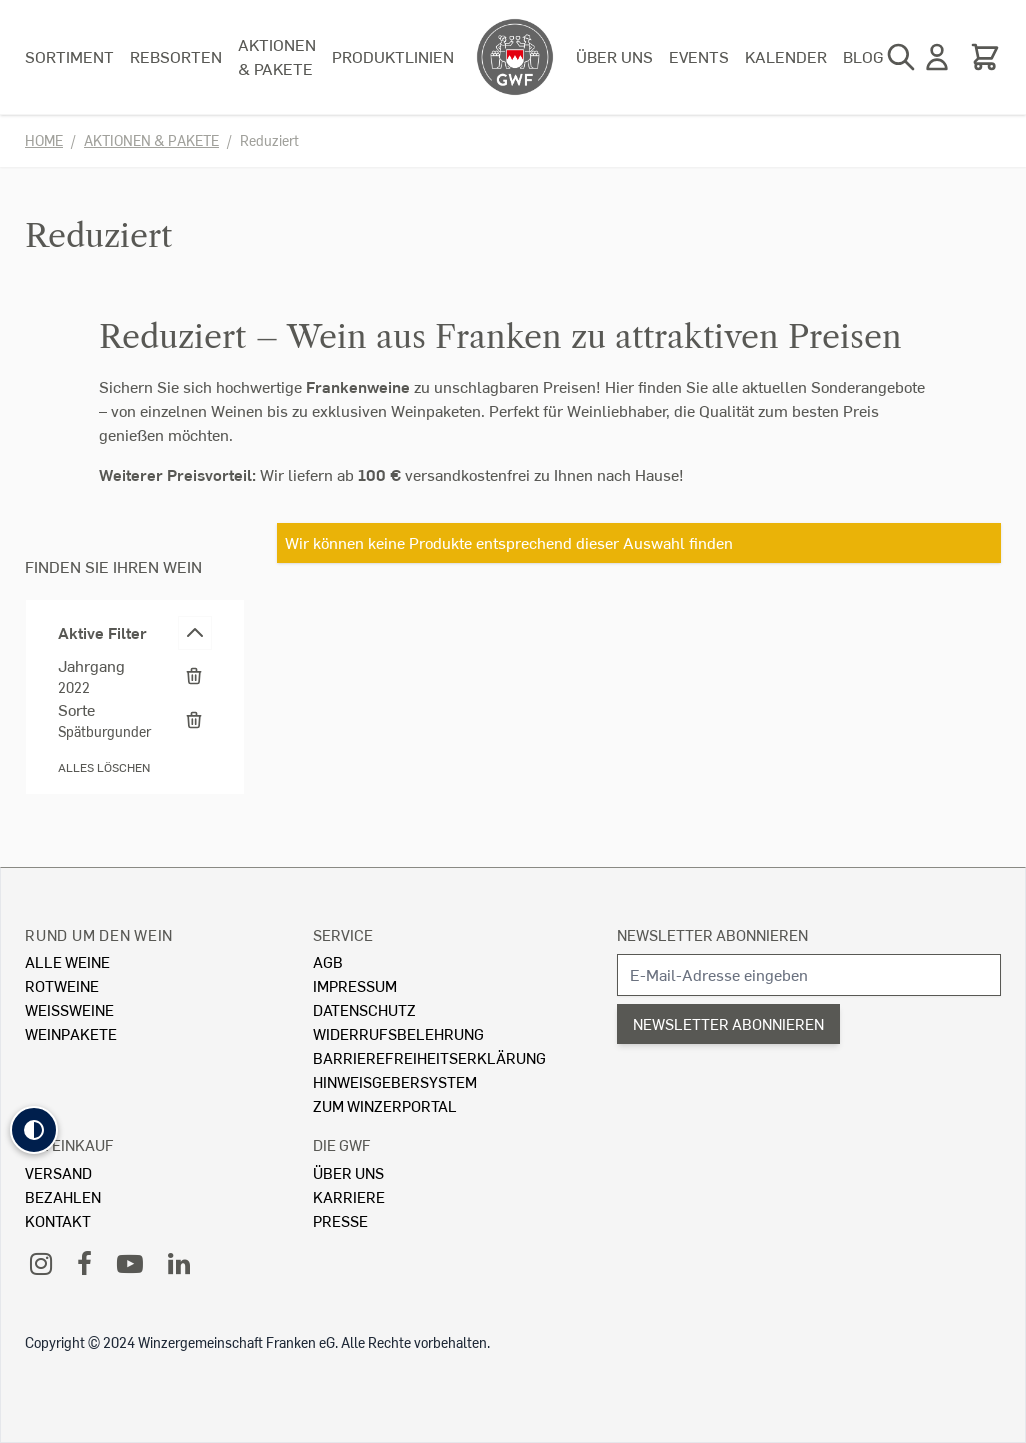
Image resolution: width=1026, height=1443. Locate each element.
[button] (34, 1130)
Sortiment (69, 56)
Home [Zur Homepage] (44, 140)
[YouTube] (130, 1262)
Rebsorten (176, 56)
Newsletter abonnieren (712, 934)
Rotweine (62, 985)
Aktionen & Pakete (277, 56)
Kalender (786, 56)
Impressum (355, 985)
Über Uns (348, 1172)
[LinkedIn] (179, 1262)
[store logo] (515, 57)
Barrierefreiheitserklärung (429, 1057)
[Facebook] (84, 1262)
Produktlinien (393, 56)
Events (699, 56)
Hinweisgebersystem (395, 1081)
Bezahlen (63, 1196)
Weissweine (69, 1009)
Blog (863, 56)
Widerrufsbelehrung (398, 1033)
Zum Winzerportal (385, 1105)
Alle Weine (67, 961)
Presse (340, 1220)
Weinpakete (71, 1033)
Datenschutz (364, 1009)
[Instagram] (41, 1262)
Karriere (349, 1196)
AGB (328, 961)
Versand (58, 1172)
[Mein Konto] (937, 57)
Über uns (614, 56)
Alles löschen (104, 767)
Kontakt (58, 1220)
